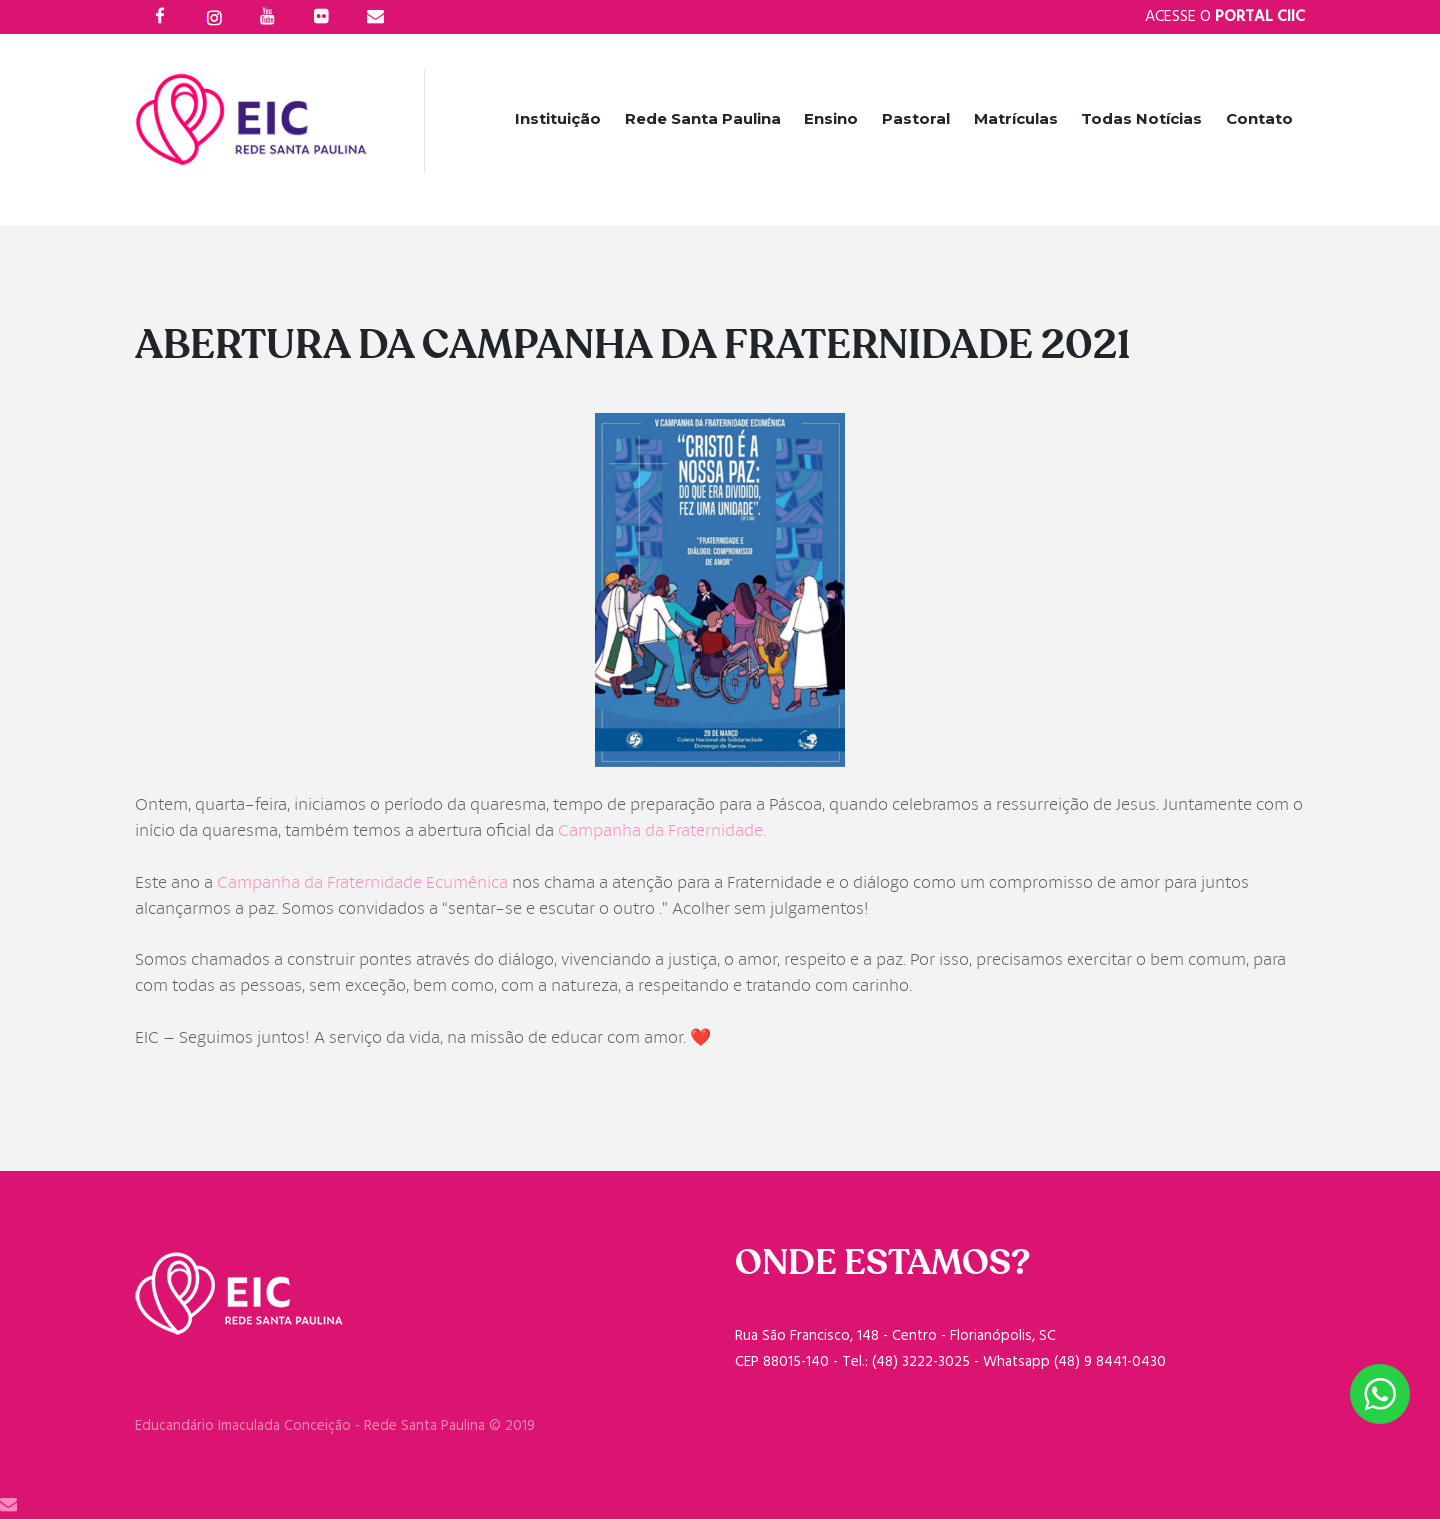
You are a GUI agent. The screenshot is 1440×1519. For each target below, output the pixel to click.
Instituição (558, 118)
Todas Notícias (1141, 118)
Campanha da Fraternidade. (662, 830)
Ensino (831, 118)
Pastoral (916, 118)
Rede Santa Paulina (703, 118)
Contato (1259, 118)
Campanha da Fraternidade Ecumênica (362, 882)
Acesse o (1225, 17)
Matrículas (1016, 118)
